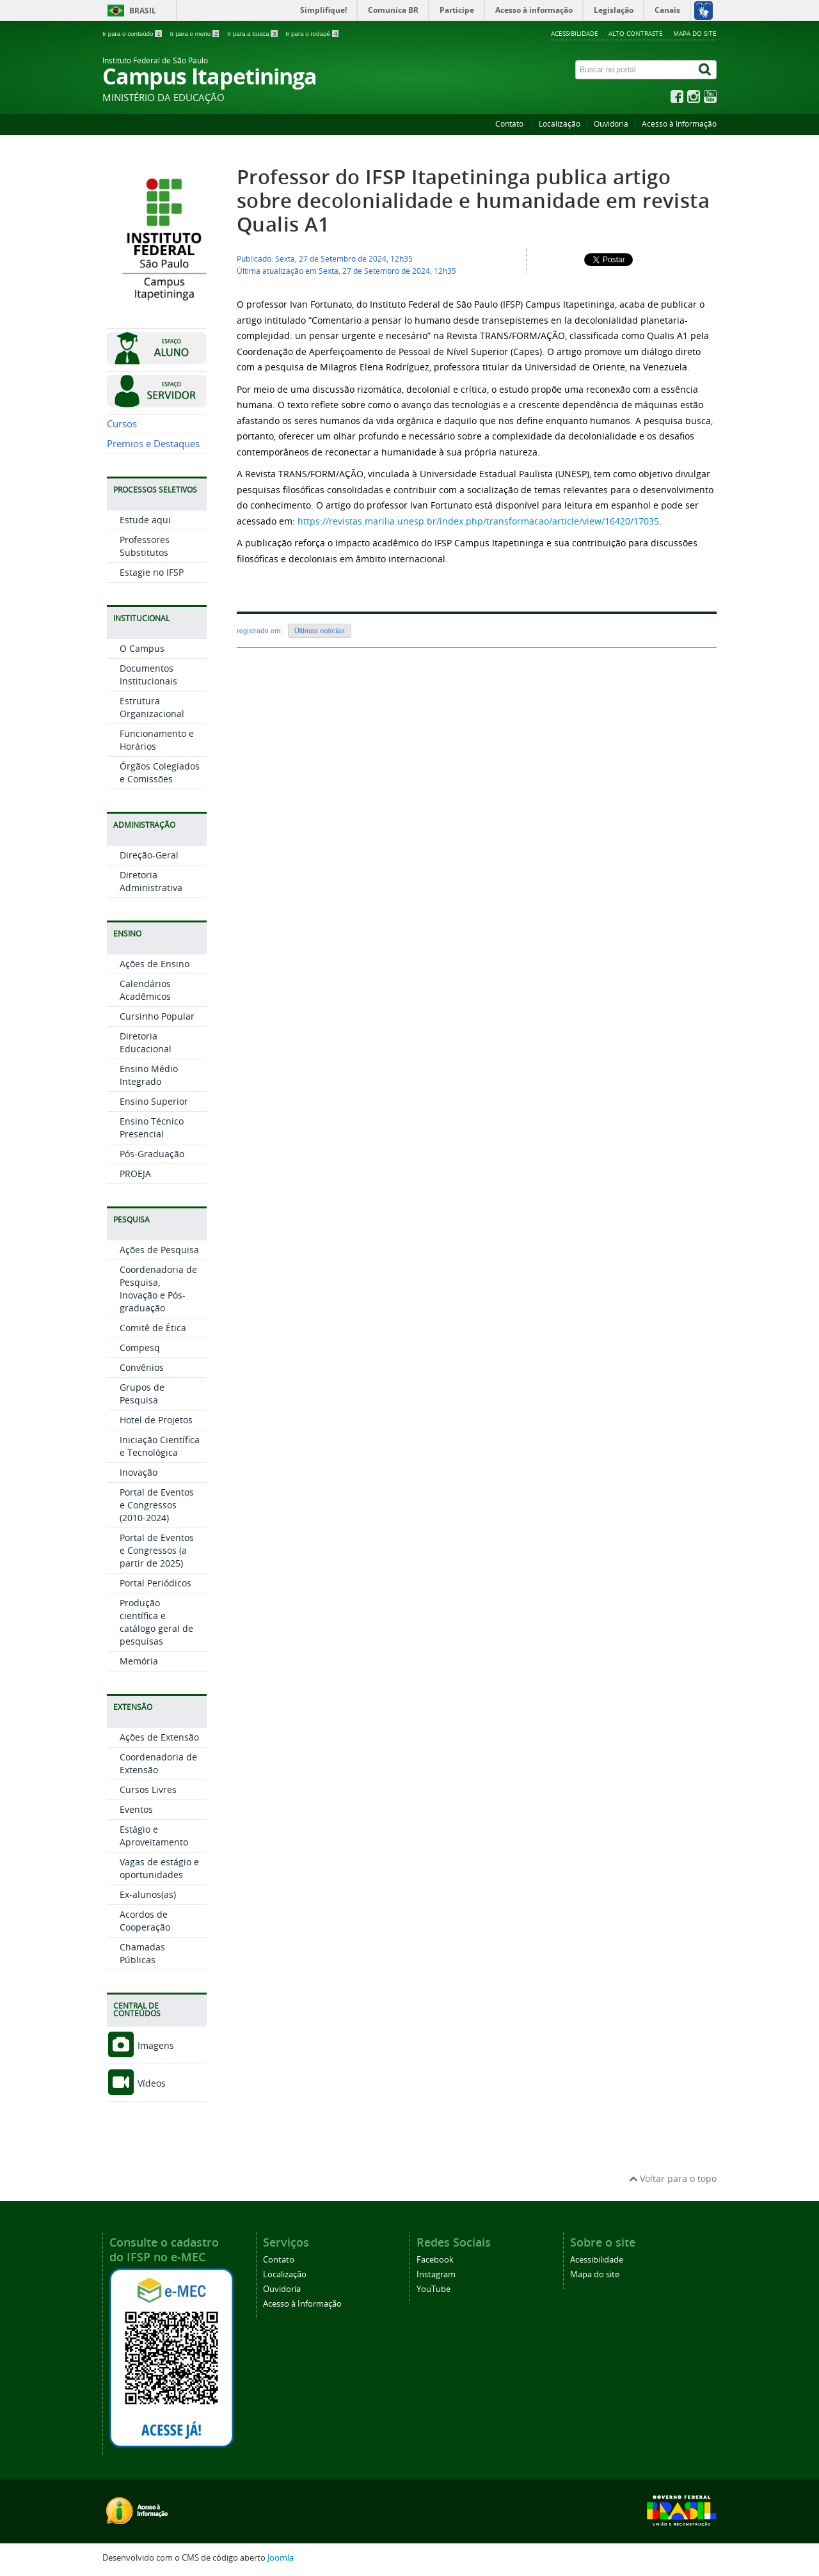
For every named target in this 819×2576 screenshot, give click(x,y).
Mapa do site (695, 33)
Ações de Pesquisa (159, 1250)
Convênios (142, 1367)
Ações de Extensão (159, 1737)
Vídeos (136, 2083)
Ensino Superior (154, 1101)
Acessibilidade (574, 33)
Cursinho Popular (157, 1016)
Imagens (140, 2045)
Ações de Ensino (154, 964)
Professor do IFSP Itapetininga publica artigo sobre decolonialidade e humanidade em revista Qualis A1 (473, 200)
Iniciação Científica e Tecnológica (160, 1446)
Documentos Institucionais (148, 674)
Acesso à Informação (679, 123)
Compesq (140, 1347)
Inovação (138, 1472)
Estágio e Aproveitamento (154, 1835)
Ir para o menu (195, 33)
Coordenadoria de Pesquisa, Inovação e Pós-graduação (158, 1288)
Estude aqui (145, 520)
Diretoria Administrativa (151, 881)
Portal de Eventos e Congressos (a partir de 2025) (157, 1550)
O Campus (142, 648)
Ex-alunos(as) (148, 1894)
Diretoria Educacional (145, 1042)
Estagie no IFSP (152, 572)
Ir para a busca (253, 33)
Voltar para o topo (673, 2178)
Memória (139, 1661)
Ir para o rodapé (311, 33)
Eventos (136, 1809)
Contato (510, 123)
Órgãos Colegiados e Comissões (160, 772)
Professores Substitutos (145, 545)
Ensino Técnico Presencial (152, 1127)
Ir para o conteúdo (132, 33)
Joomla (280, 2557)
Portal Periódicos (155, 1583)
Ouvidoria (611, 123)
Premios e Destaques (153, 444)
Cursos (122, 424)
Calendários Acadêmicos (145, 989)
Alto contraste (635, 33)
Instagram (436, 2274)
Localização (559, 123)
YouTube (433, 2289)
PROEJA (135, 1173)
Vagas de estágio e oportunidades (159, 1868)
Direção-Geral (149, 855)
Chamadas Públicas (142, 1953)
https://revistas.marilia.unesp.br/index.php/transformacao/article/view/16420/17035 (478, 521)
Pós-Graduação (152, 1154)
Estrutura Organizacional (152, 707)
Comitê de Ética (153, 1328)
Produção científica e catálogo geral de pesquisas (156, 1622)
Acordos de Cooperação (145, 1920)
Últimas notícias (319, 631)
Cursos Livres (148, 1789)
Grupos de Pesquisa (142, 1393)
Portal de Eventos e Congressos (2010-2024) (157, 1505)
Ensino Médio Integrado (149, 1075)
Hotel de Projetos (156, 1420)
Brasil (142, 10)
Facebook (435, 2259)
